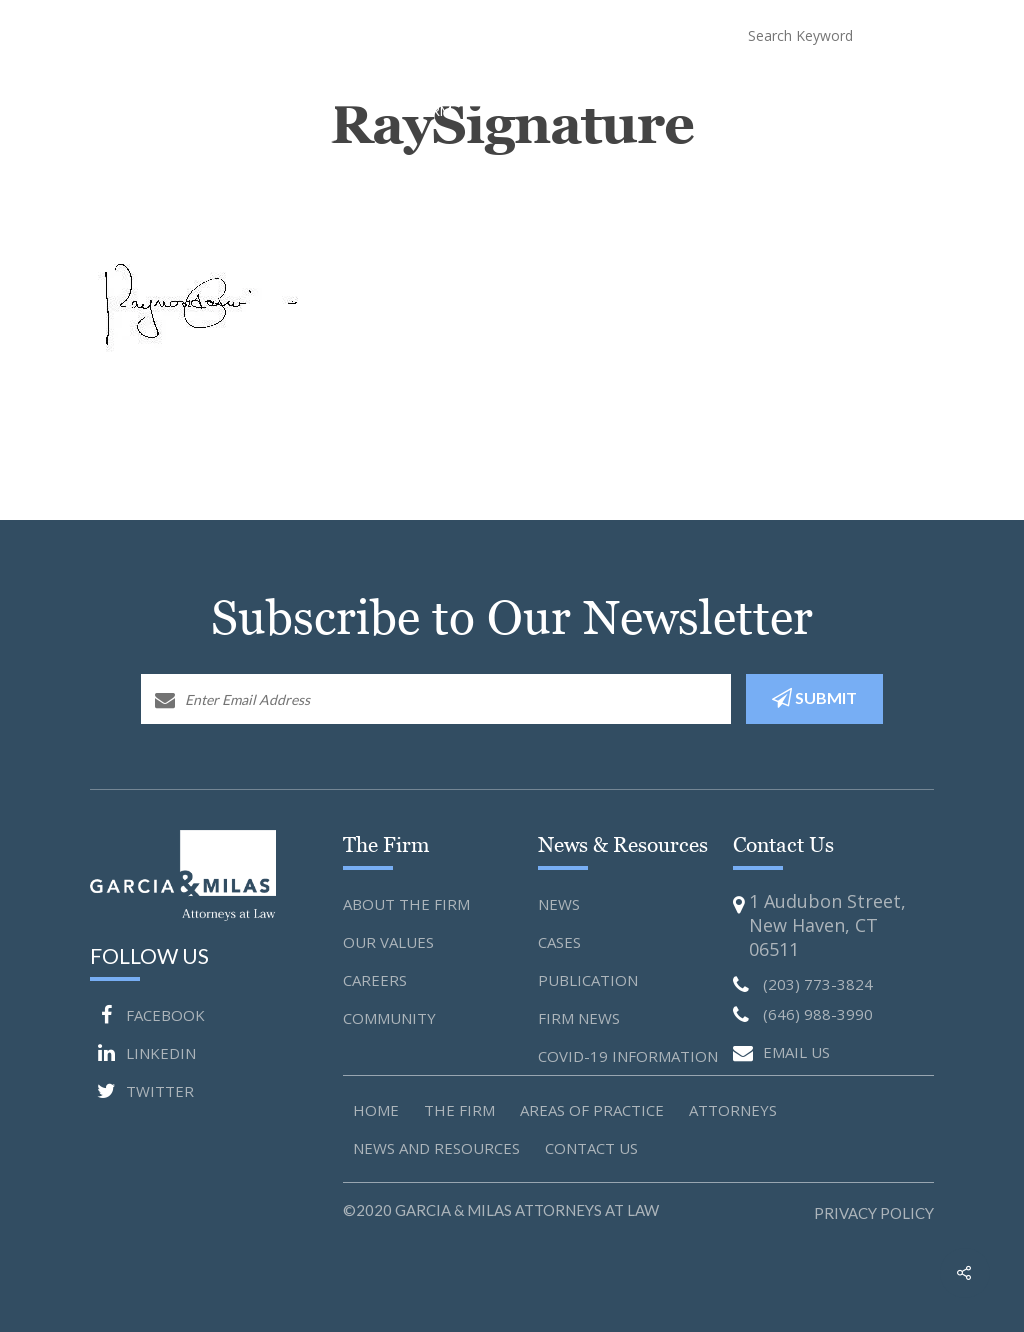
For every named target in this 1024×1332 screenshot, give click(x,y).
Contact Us (912, 91)
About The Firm (444, 91)
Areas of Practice (592, 1110)
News (559, 904)
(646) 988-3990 (620, 34)
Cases (559, 942)
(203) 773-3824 (462, 34)
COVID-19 (782, 91)
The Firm (459, 1110)
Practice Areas (518, 91)
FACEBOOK (147, 1015)
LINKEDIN (143, 1053)
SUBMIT (814, 698)
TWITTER (142, 1091)
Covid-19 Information (628, 1056)
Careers (375, 980)
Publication (588, 980)
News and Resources (701, 91)
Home (381, 91)
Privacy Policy (874, 1213)
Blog (843, 91)
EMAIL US (781, 1053)
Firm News (579, 1018)
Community (389, 1018)
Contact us (591, 1148)
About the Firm (406, 904)
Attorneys (607, 91)
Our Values (388, 942)
